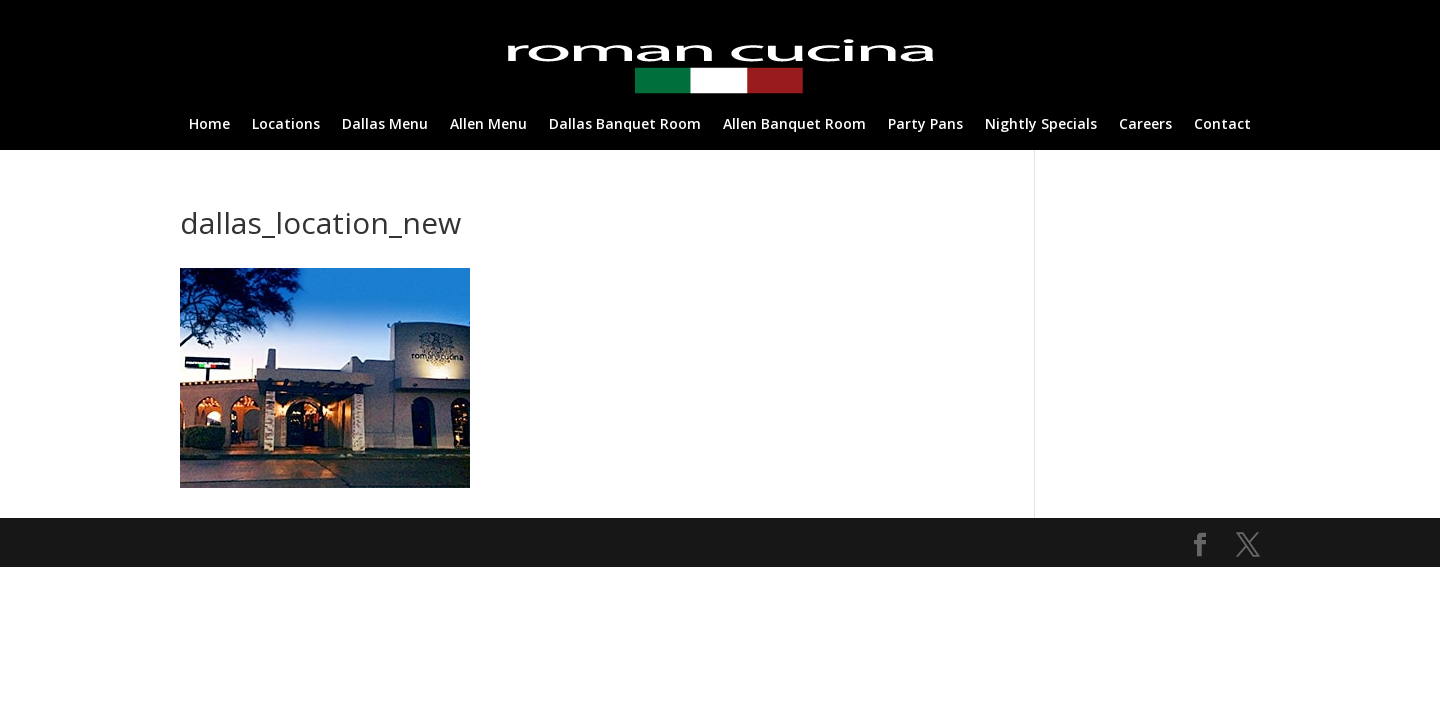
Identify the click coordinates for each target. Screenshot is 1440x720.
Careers (1145, 125)
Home (209, 125)
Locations (286, 125)
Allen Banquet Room (794, 125)
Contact (1222, 125)
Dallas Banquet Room (625, 125)
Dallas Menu (385, 125)
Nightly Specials (1041, 125)
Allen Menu (488, 125)
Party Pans (925, 125)
